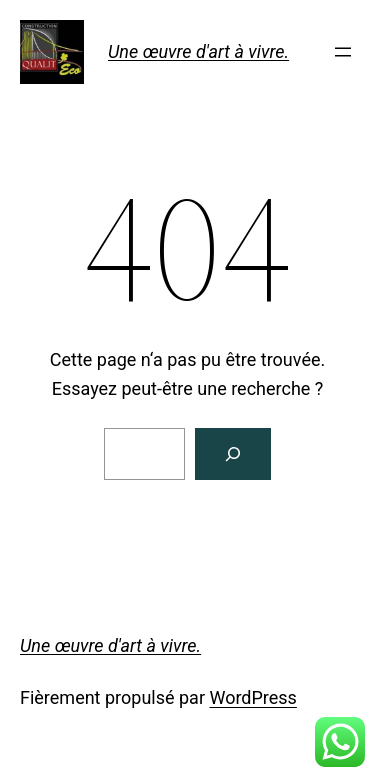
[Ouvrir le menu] (343, 52)
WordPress (252, 697)
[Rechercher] (233, 454)
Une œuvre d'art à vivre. (198, 51)
